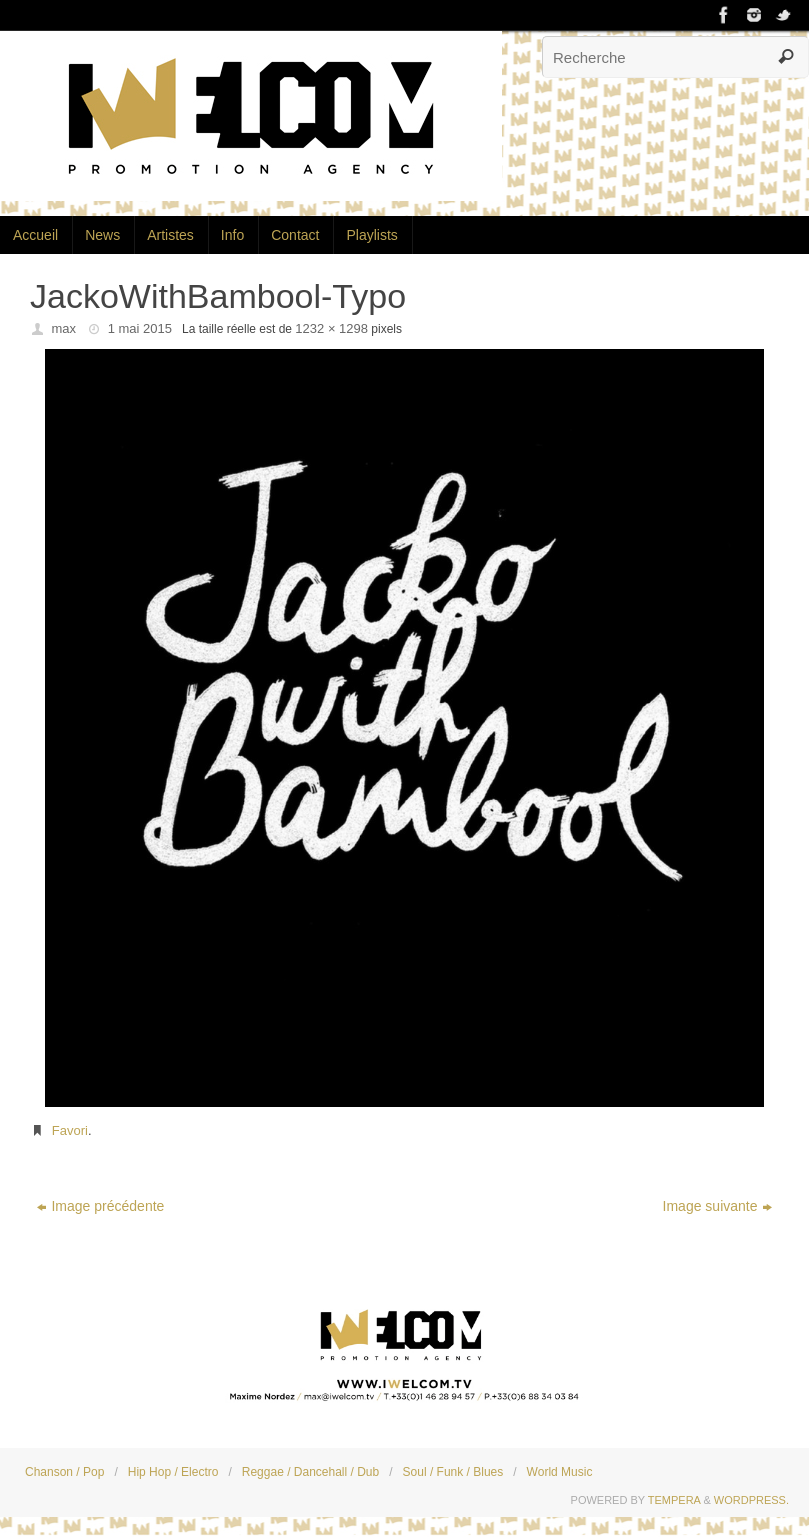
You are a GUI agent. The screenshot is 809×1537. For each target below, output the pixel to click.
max (64, 328)
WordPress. (751, 1500)
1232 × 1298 (331, 328)
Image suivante (717, 1206)
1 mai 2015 (140, 328)
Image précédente (100, 1206)
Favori (70, 1130)
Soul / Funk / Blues (453, 1472)
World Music (560, 1472)
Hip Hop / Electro (173, 1472)
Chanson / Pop (64, 1472)
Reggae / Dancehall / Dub (310, 1472)
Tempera (674, 1500)
